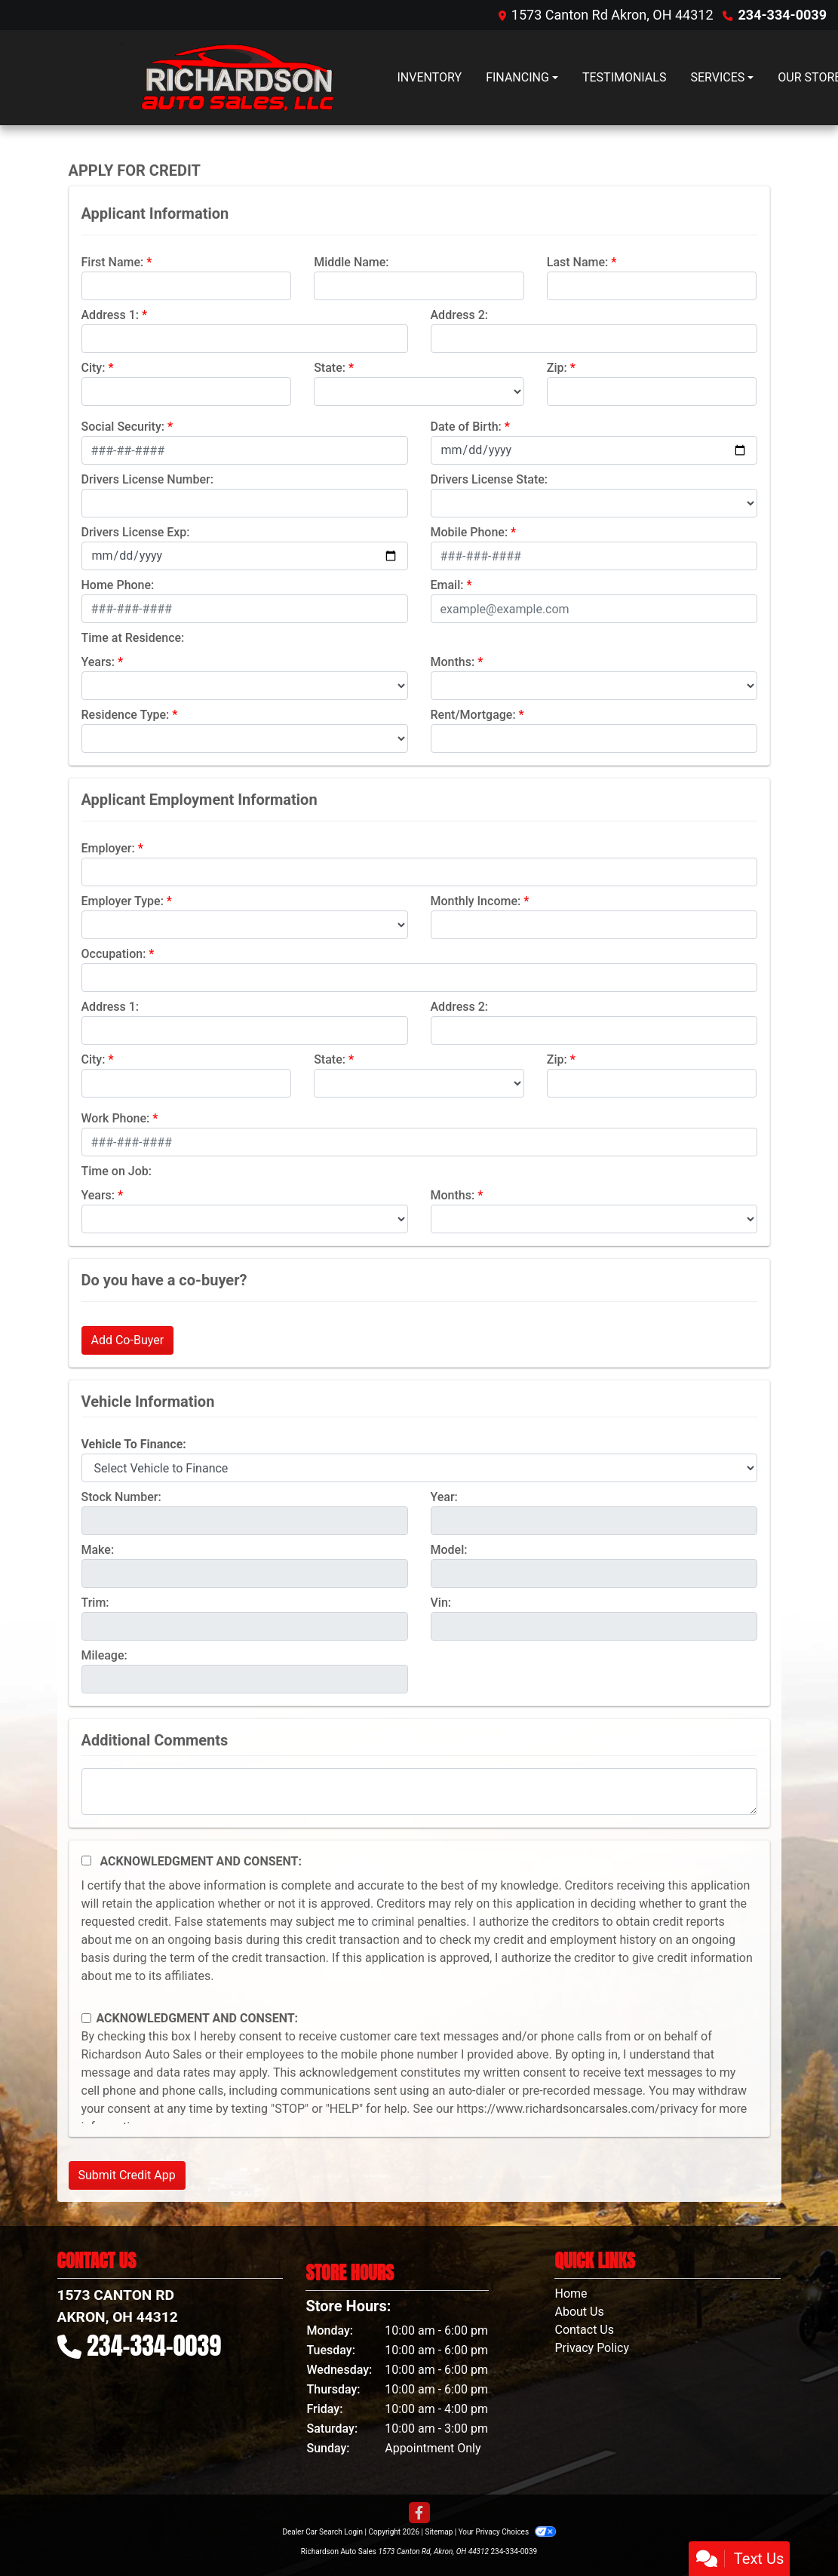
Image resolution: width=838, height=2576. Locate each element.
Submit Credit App (127, 2175)
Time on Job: (116, 1171)
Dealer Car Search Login (322, 2532)
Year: (444, 1497)
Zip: (557, 368)
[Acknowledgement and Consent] (86, 1860)
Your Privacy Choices (507, 2532)
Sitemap (439, 2532)
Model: (449, 1550)
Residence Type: (125, 715)
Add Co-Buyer (127, 1340)
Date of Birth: (466, 426)
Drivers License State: (489, 479)
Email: (447, 585)
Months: (453, 662)
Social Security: (123, 426)
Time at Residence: (133, 638)
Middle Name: (351, 262)
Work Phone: (115, 1118)
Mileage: (104, 1655)
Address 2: (459, 315)
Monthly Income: (476, 901)
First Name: (112, 262)
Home (570, 2293)
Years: (98, 662)
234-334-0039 (782, 15)
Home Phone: (118, 585)
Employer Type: (122, 901)
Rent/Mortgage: (473, 715)
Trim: (95, 1602)
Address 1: (110, 315)
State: (329, 368)
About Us (578, 2311)
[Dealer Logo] (227, 77)
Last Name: (578, 262)
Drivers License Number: (147, 479)
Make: (98, 1550)
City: (93, 368)
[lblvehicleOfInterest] (419, 1468)
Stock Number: (121, 1497)
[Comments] (419, 1791)
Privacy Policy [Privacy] (591, 2348)
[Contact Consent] (86, 2018)
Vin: (441, 1602)
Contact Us (584, 2330)
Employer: (108, 848)
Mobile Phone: (469, 532)
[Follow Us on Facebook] (419, 2513)
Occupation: (113, 954)
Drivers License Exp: (135, 532)
